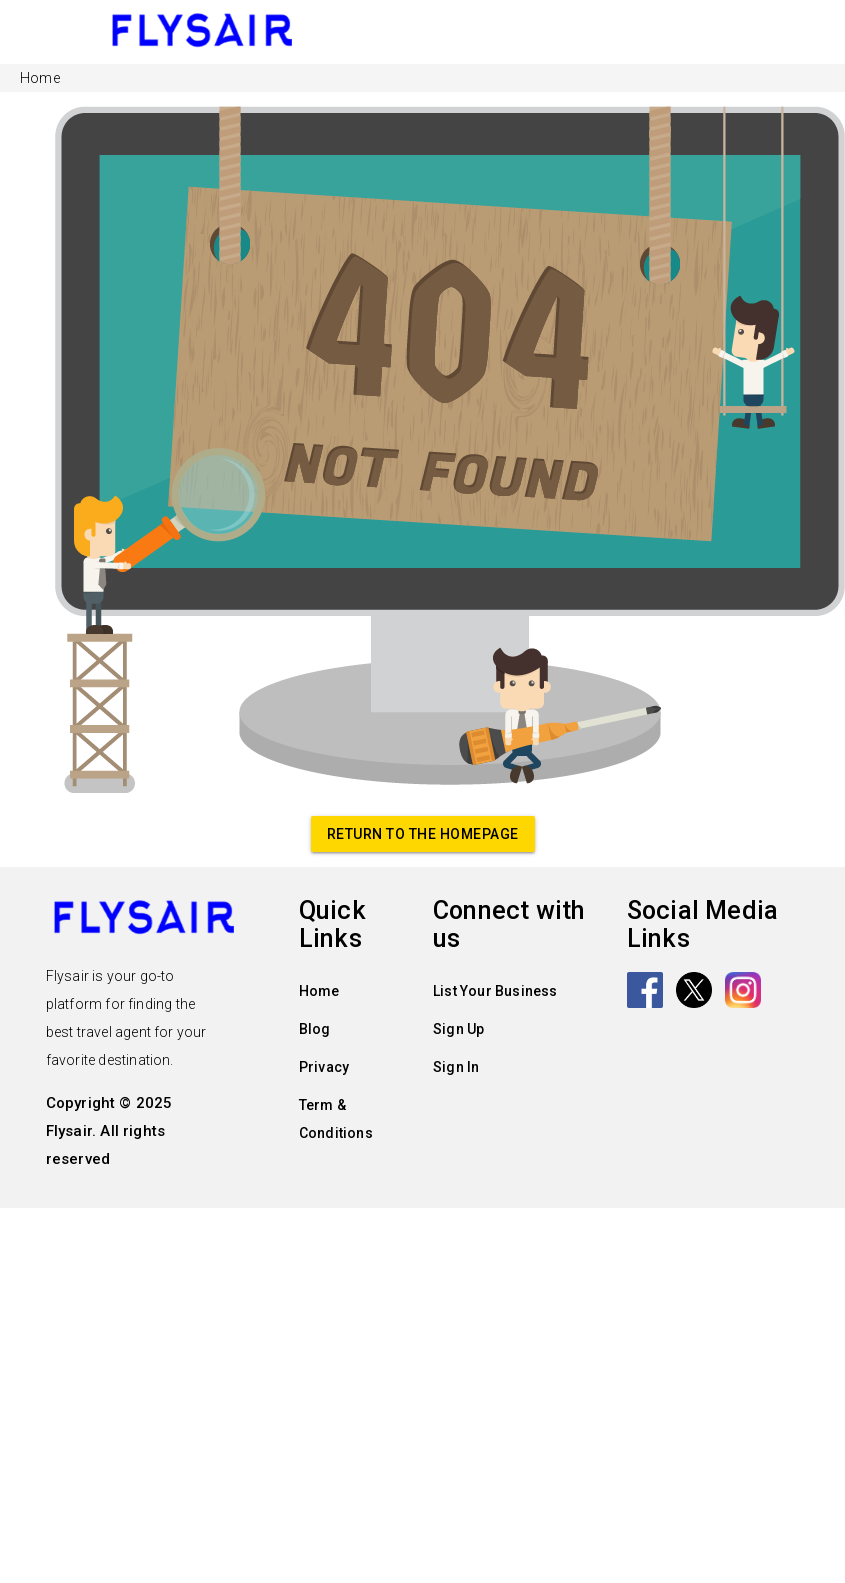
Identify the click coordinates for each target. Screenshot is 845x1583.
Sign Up (458, 1029)
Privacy (324, 1067)
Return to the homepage (423, 834)
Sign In (456, 1067)
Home (319, 991)
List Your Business (495, 991)
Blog (315, 1029)
